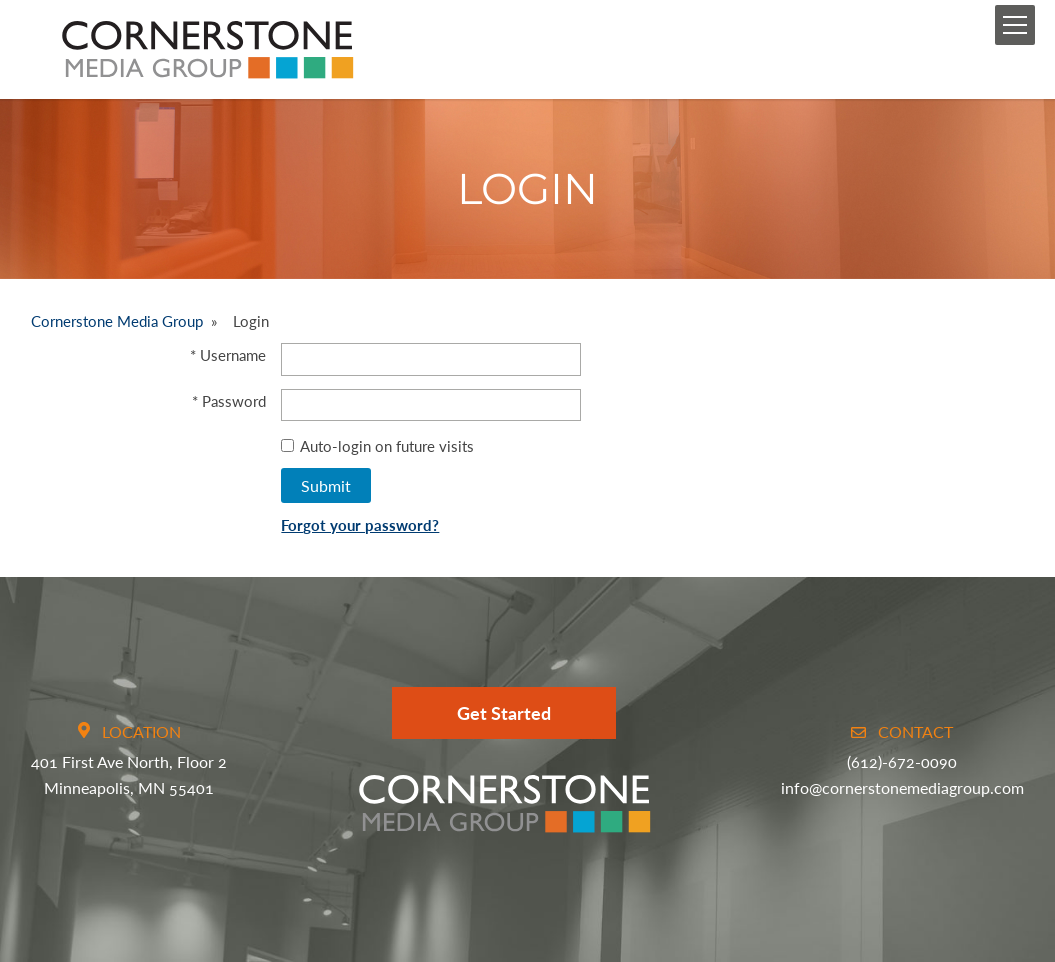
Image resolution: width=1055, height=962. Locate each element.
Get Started (504, 713)
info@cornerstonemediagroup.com (902, 787)
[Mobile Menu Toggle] (1015, 25)
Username (233, 355)
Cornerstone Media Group (117, 321)
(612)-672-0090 (902, 761)
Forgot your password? (360, 525)
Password (234, 401)
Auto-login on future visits (377, 446)
